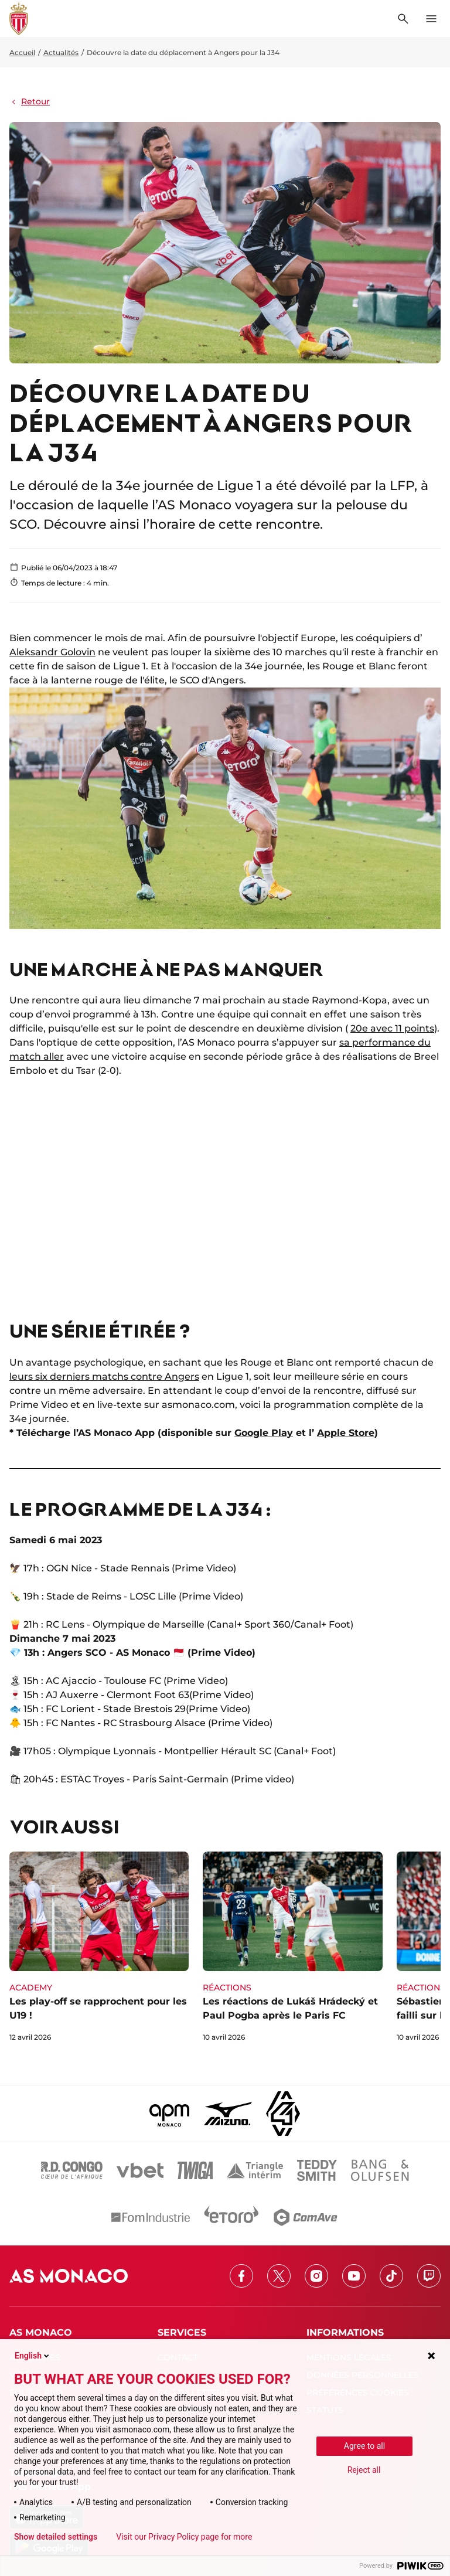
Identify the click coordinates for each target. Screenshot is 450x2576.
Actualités (61, 52)
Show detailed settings (55, 2536)
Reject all (364, 2470)
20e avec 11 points (392, 1028)
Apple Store (345, 1432)
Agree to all (364, 2446)
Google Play (263, 1432)
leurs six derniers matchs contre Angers (104, 1376)
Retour (29, 101)
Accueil (22, 52)
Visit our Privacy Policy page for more (184, 2536)
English (33, 2355)
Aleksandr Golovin (52, 652)
